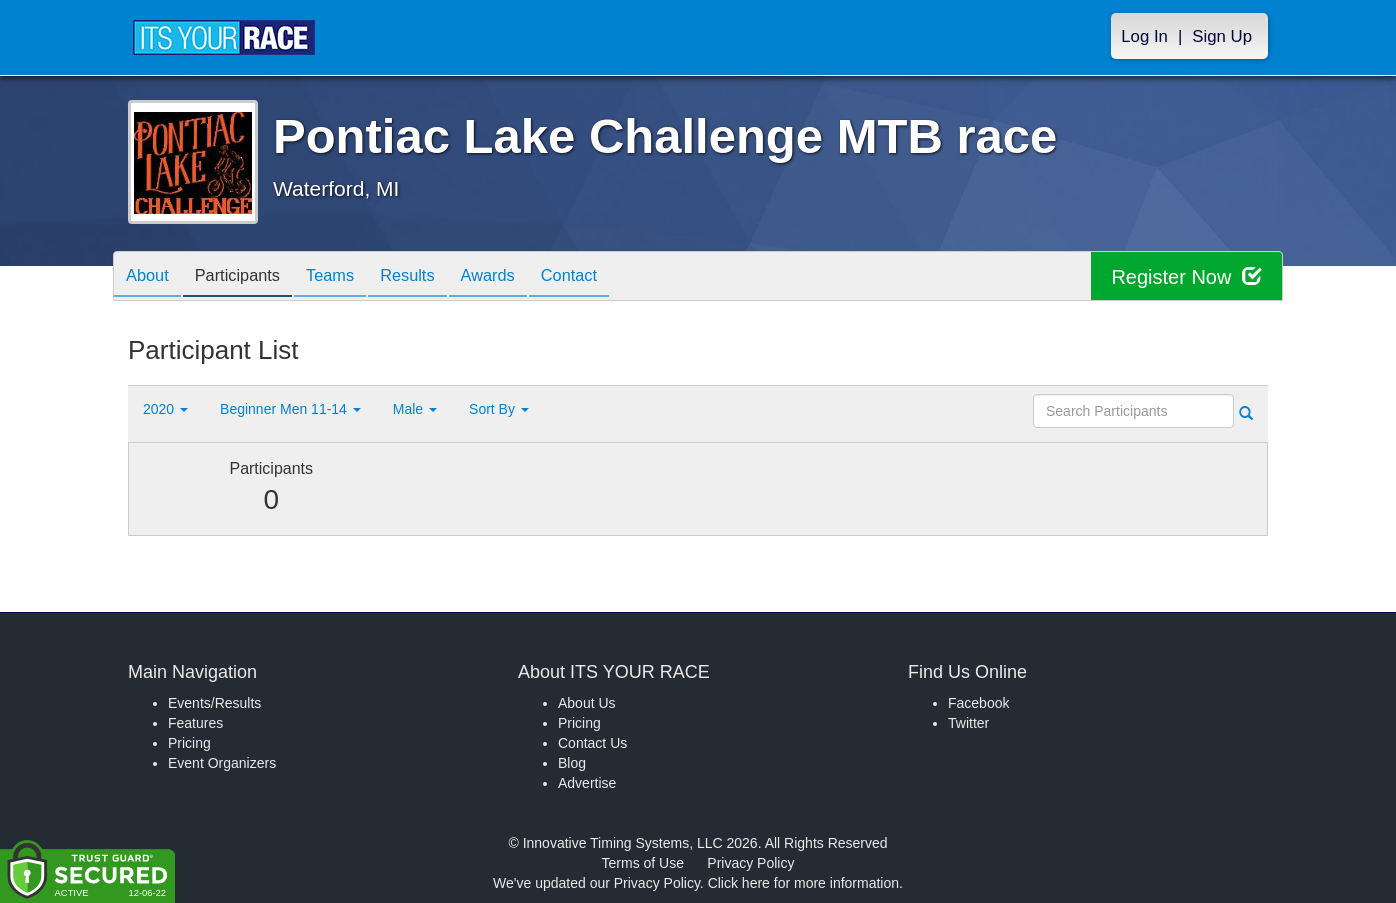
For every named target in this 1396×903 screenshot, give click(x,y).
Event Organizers (222, 763)
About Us (587, 703)
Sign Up (1222, 36)
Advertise (587, 783)
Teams (349, 277)
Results (434, 277)
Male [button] (415, 409)
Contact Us (592, 743)
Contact (611, 277)
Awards (522, 277)
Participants (249, 277)
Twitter (968, 723)
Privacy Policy (750, 863)
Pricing (189, 743)
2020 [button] (165, 409)
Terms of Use (643, 863)
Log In (1144, 36)
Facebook (978, 703)
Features (195, 723)
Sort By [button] (499, 409)
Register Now (1186, 276)
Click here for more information (803, 883)
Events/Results (214, 703)
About (151, 277)
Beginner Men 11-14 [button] (290, 409)
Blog (572, 763)
